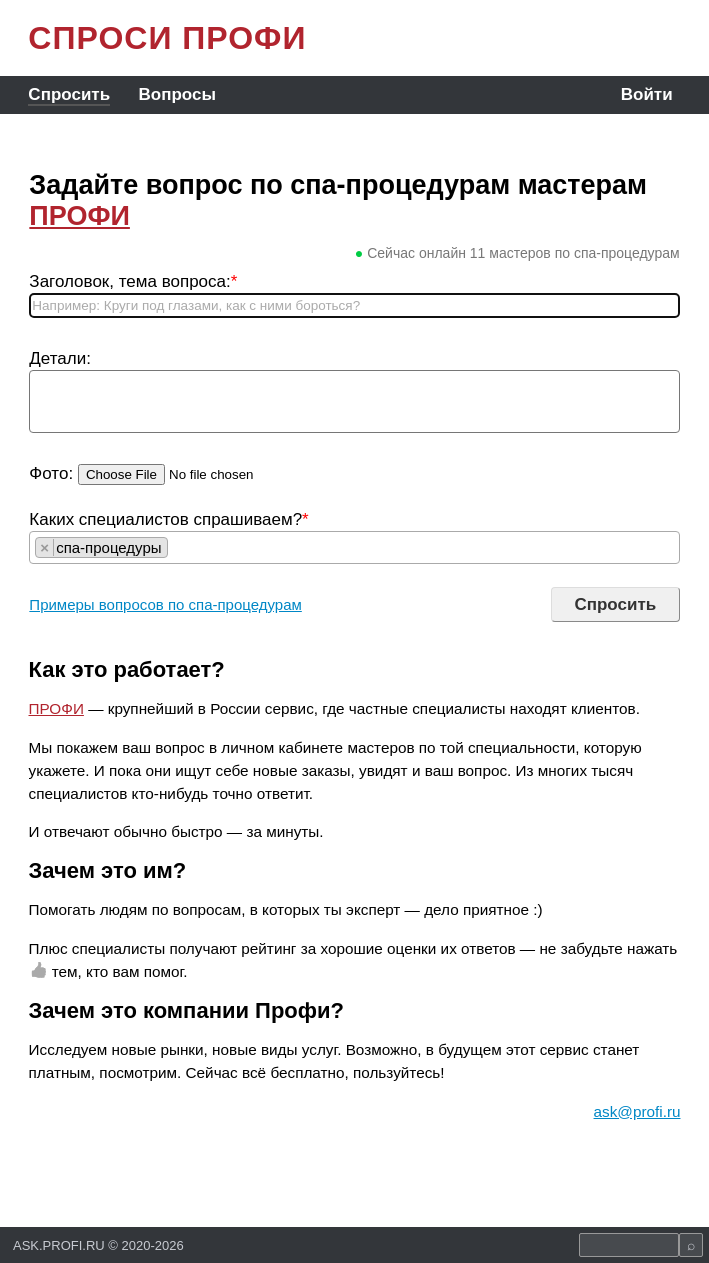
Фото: (51, 473)
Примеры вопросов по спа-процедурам (165, 604)
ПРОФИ (79, 216)
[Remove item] (45, 547)
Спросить (69, 94)
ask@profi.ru (637, 1111)
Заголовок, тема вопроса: (133, 281)
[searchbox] (178, 547)
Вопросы (177, 94)
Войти (647, 94)
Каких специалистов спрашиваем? (168, 519)
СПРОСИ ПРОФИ (167, 38)
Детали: (60, 358)
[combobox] (354, 547)
